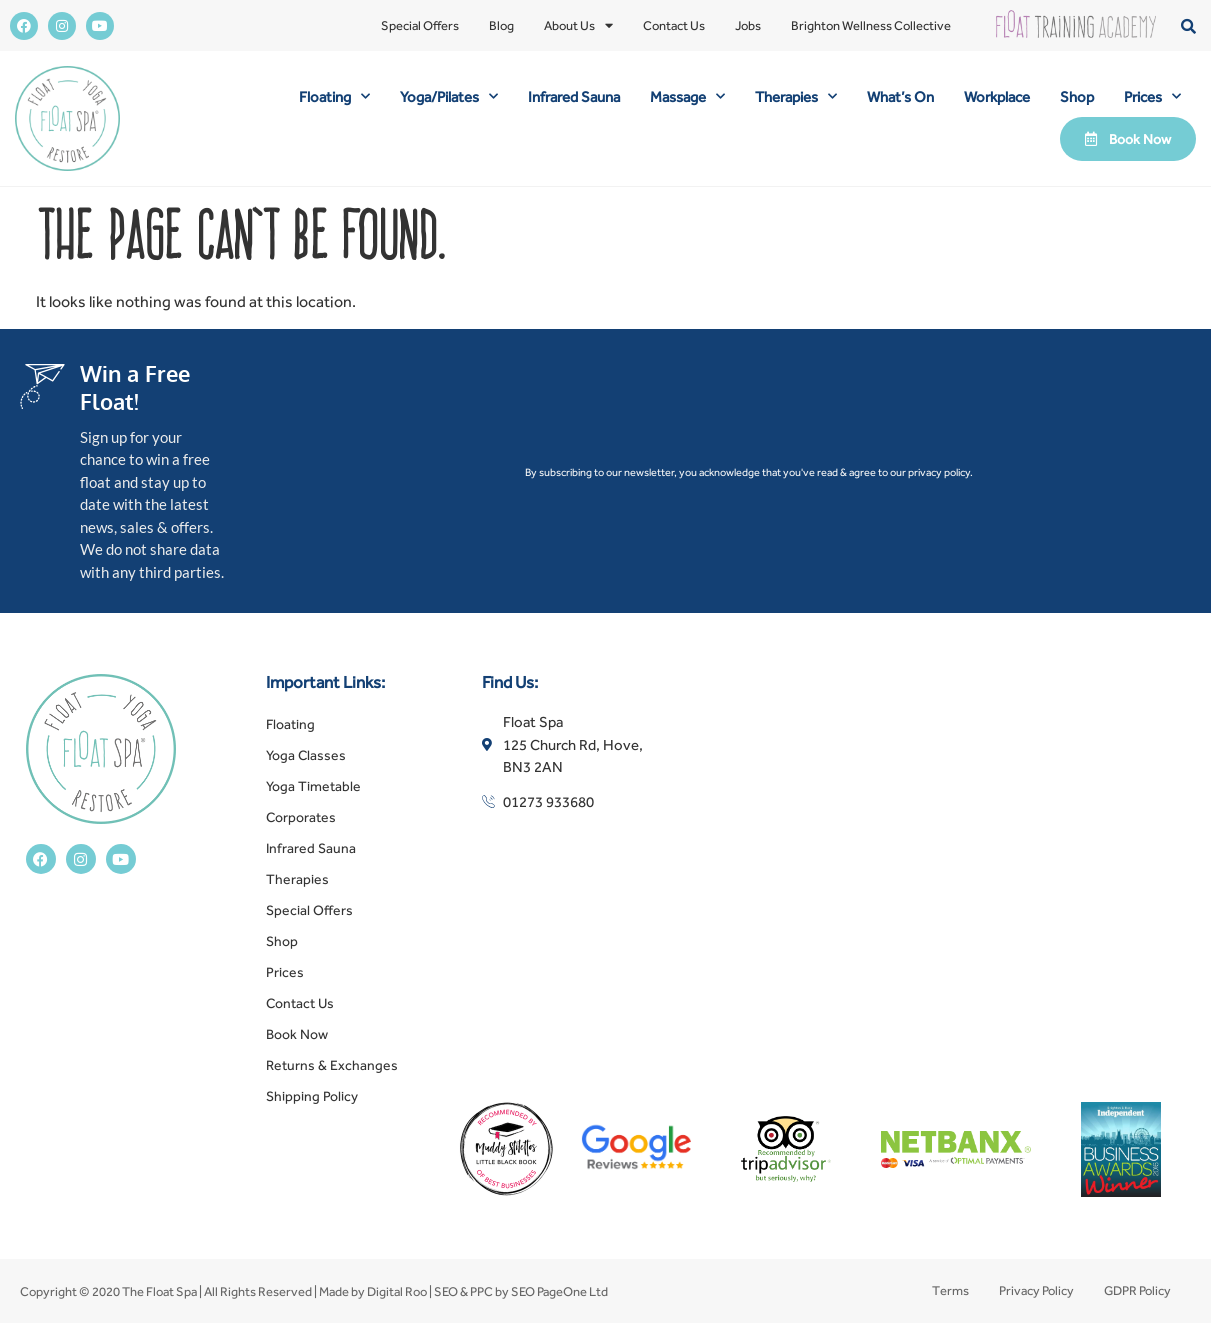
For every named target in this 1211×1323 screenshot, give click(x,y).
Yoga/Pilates (449, 96)
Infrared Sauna (574, 96)
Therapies (796, 96)
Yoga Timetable (313, 786)
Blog (501, 25)
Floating (334, 96)
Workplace (997, 96)
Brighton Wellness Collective (871, 25)
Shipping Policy (312, 1096)
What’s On (900, 96)
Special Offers (420, 25)
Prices (1152, 96)
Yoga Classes (306, 755)
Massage (687, 96)
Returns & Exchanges (332, 1065)
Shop (1077, 96)
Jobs (748, 25)
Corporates (301, 817)
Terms (950, 1290)
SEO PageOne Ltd (559, 1291)
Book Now (297, 1034)
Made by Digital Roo (373, 1291)
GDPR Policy (1137, 1290)
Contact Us (674, 25)
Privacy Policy (1036, 1290)
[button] (1188, 25)
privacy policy (939, 472)
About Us (578, 26)
